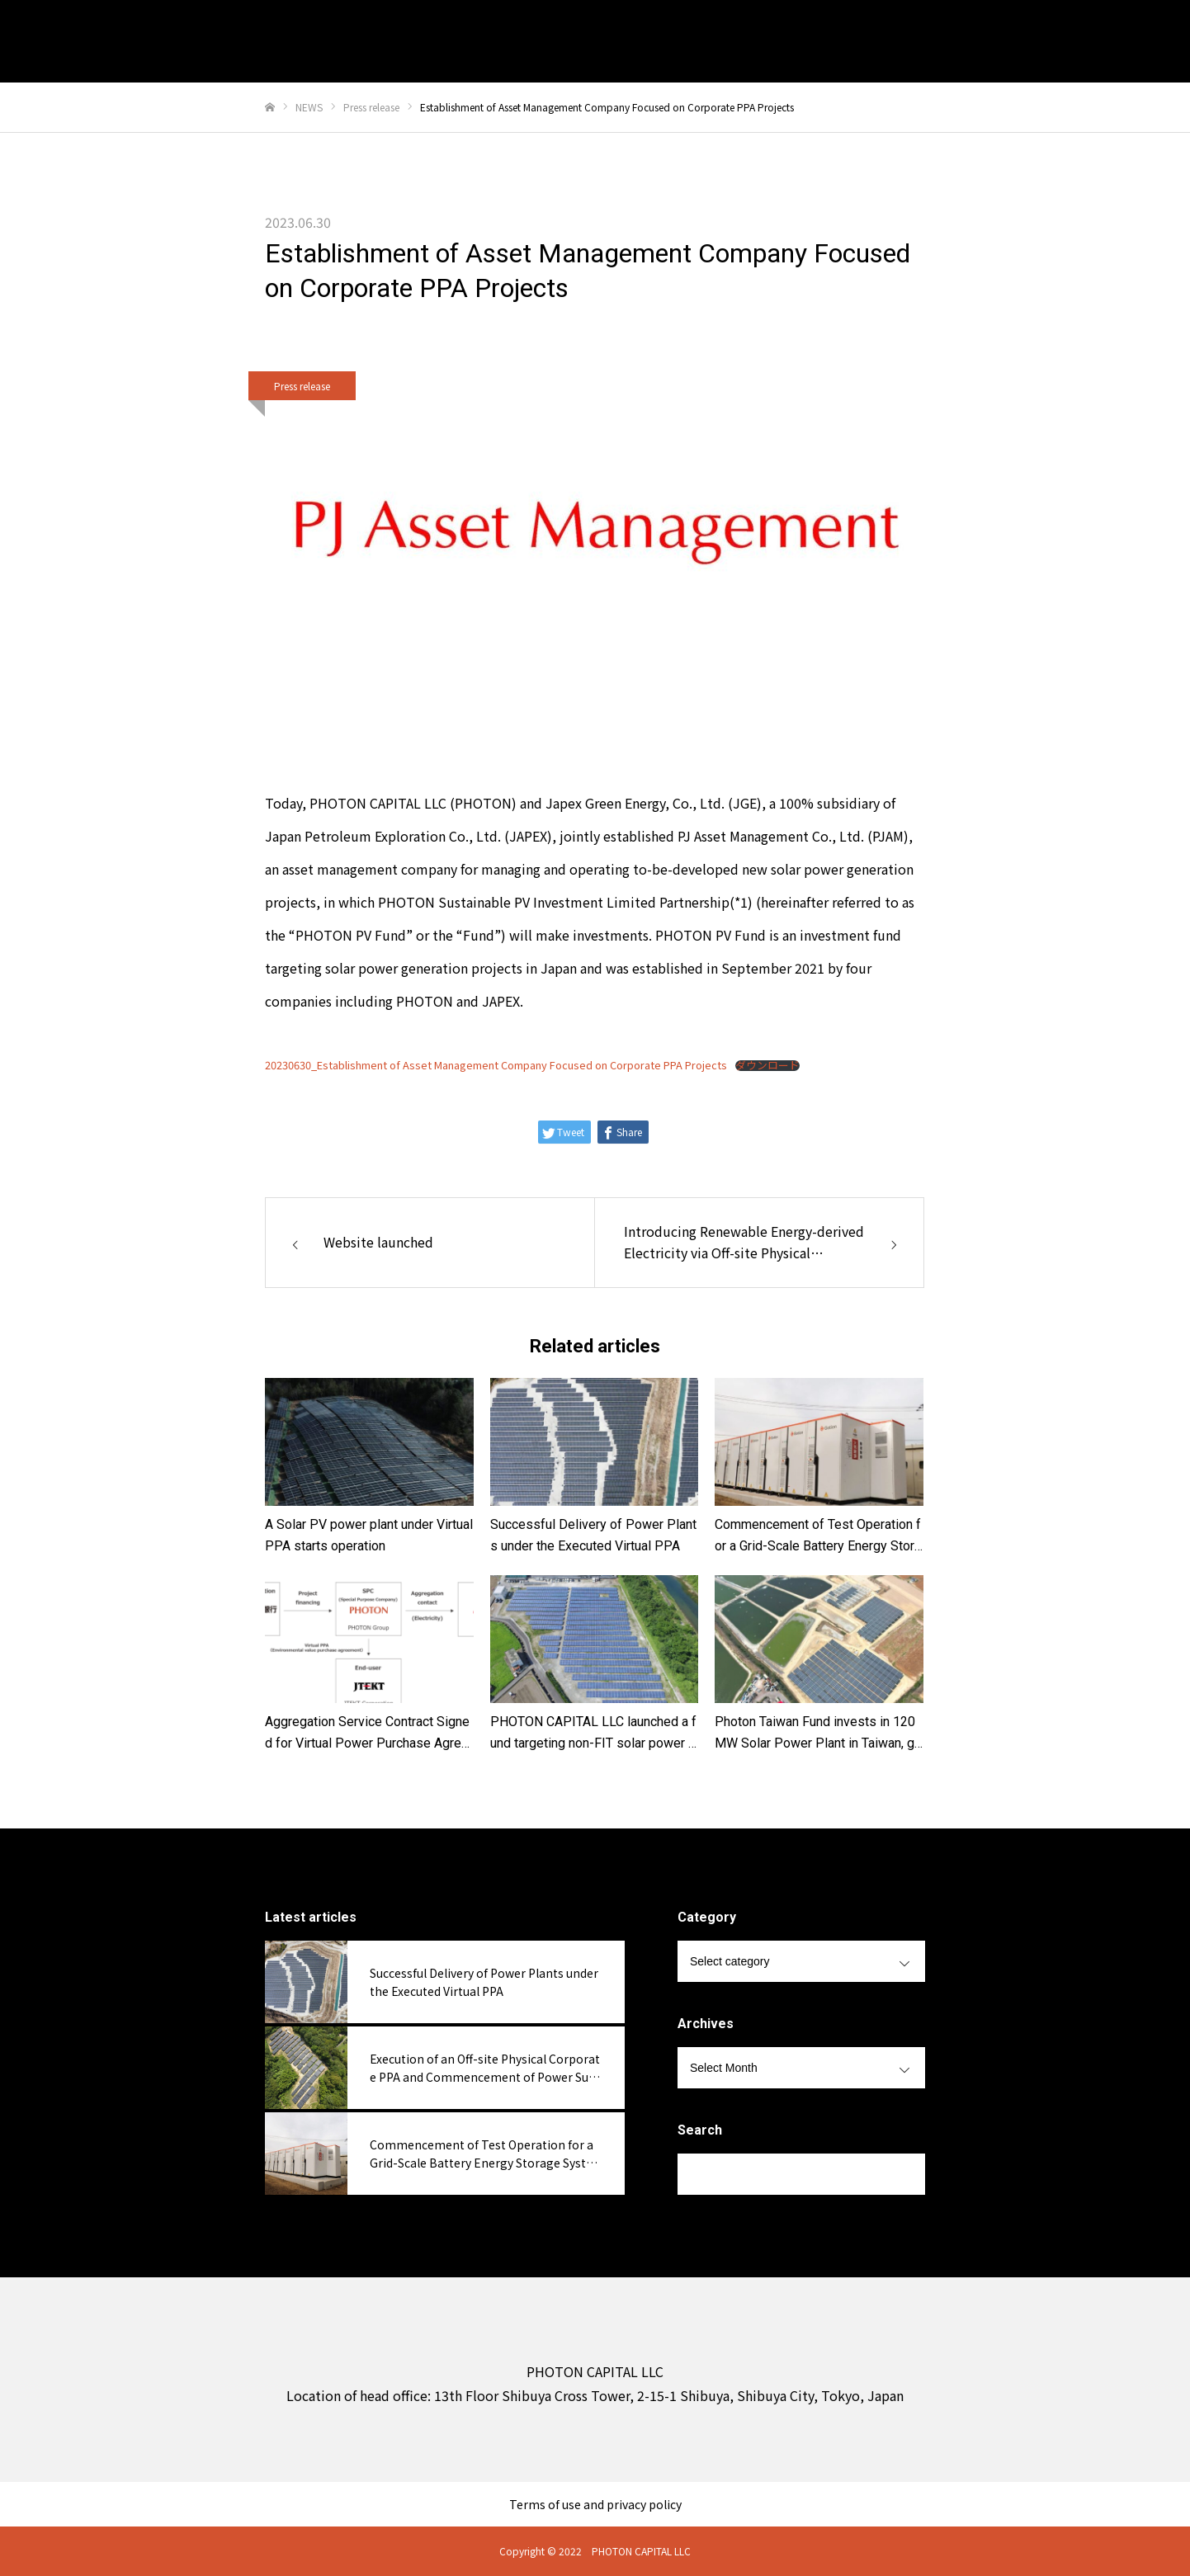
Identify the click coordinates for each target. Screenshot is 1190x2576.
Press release (302, 386)
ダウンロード (767, 1065)
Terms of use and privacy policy (595, 2504)
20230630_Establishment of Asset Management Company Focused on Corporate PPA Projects (496, 1065)
